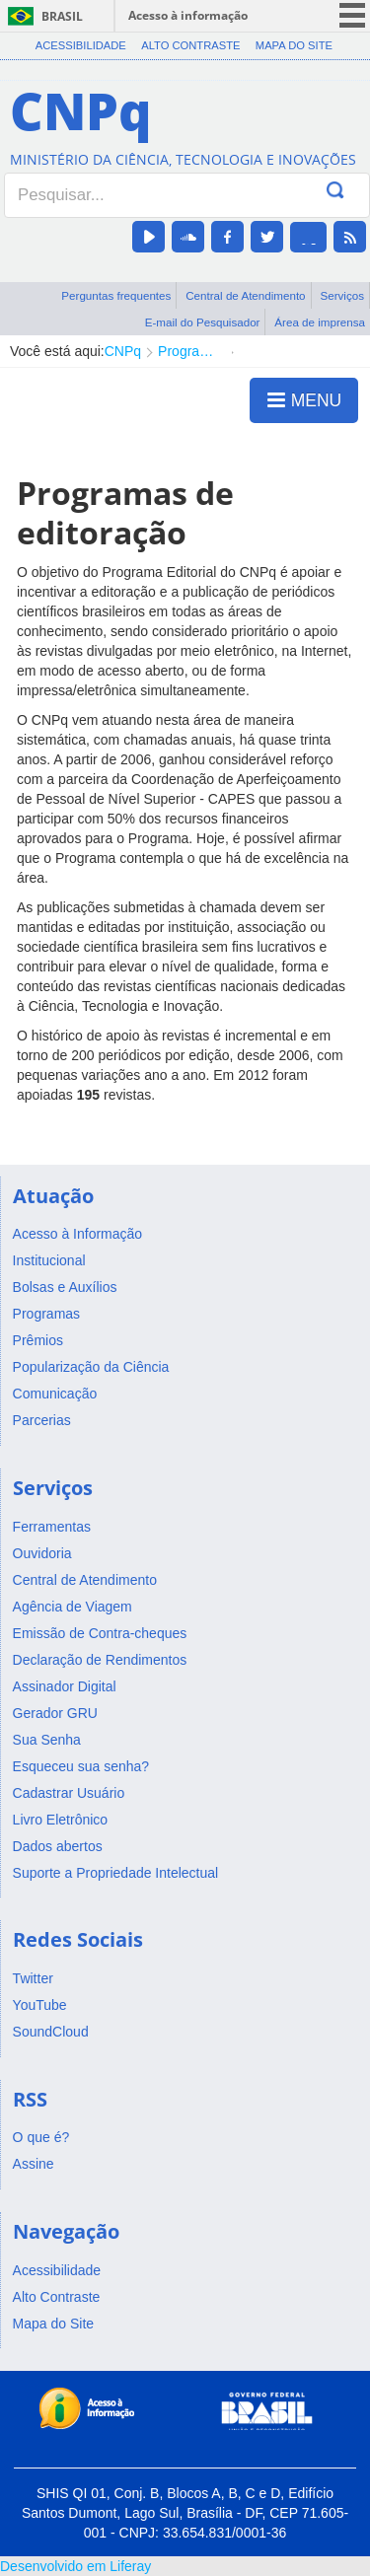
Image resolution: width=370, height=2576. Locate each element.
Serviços (342, 295)
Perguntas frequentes (116, 295)
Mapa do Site (294, 45)
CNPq (123, 351)
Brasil (62, 16)
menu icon (352, 15)
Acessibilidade (81, 45)
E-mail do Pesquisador (202, 322)
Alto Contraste (190, 45)
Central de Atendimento (245, 295)
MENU (304, 399)
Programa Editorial (190, 351)
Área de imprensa (319, 322)
